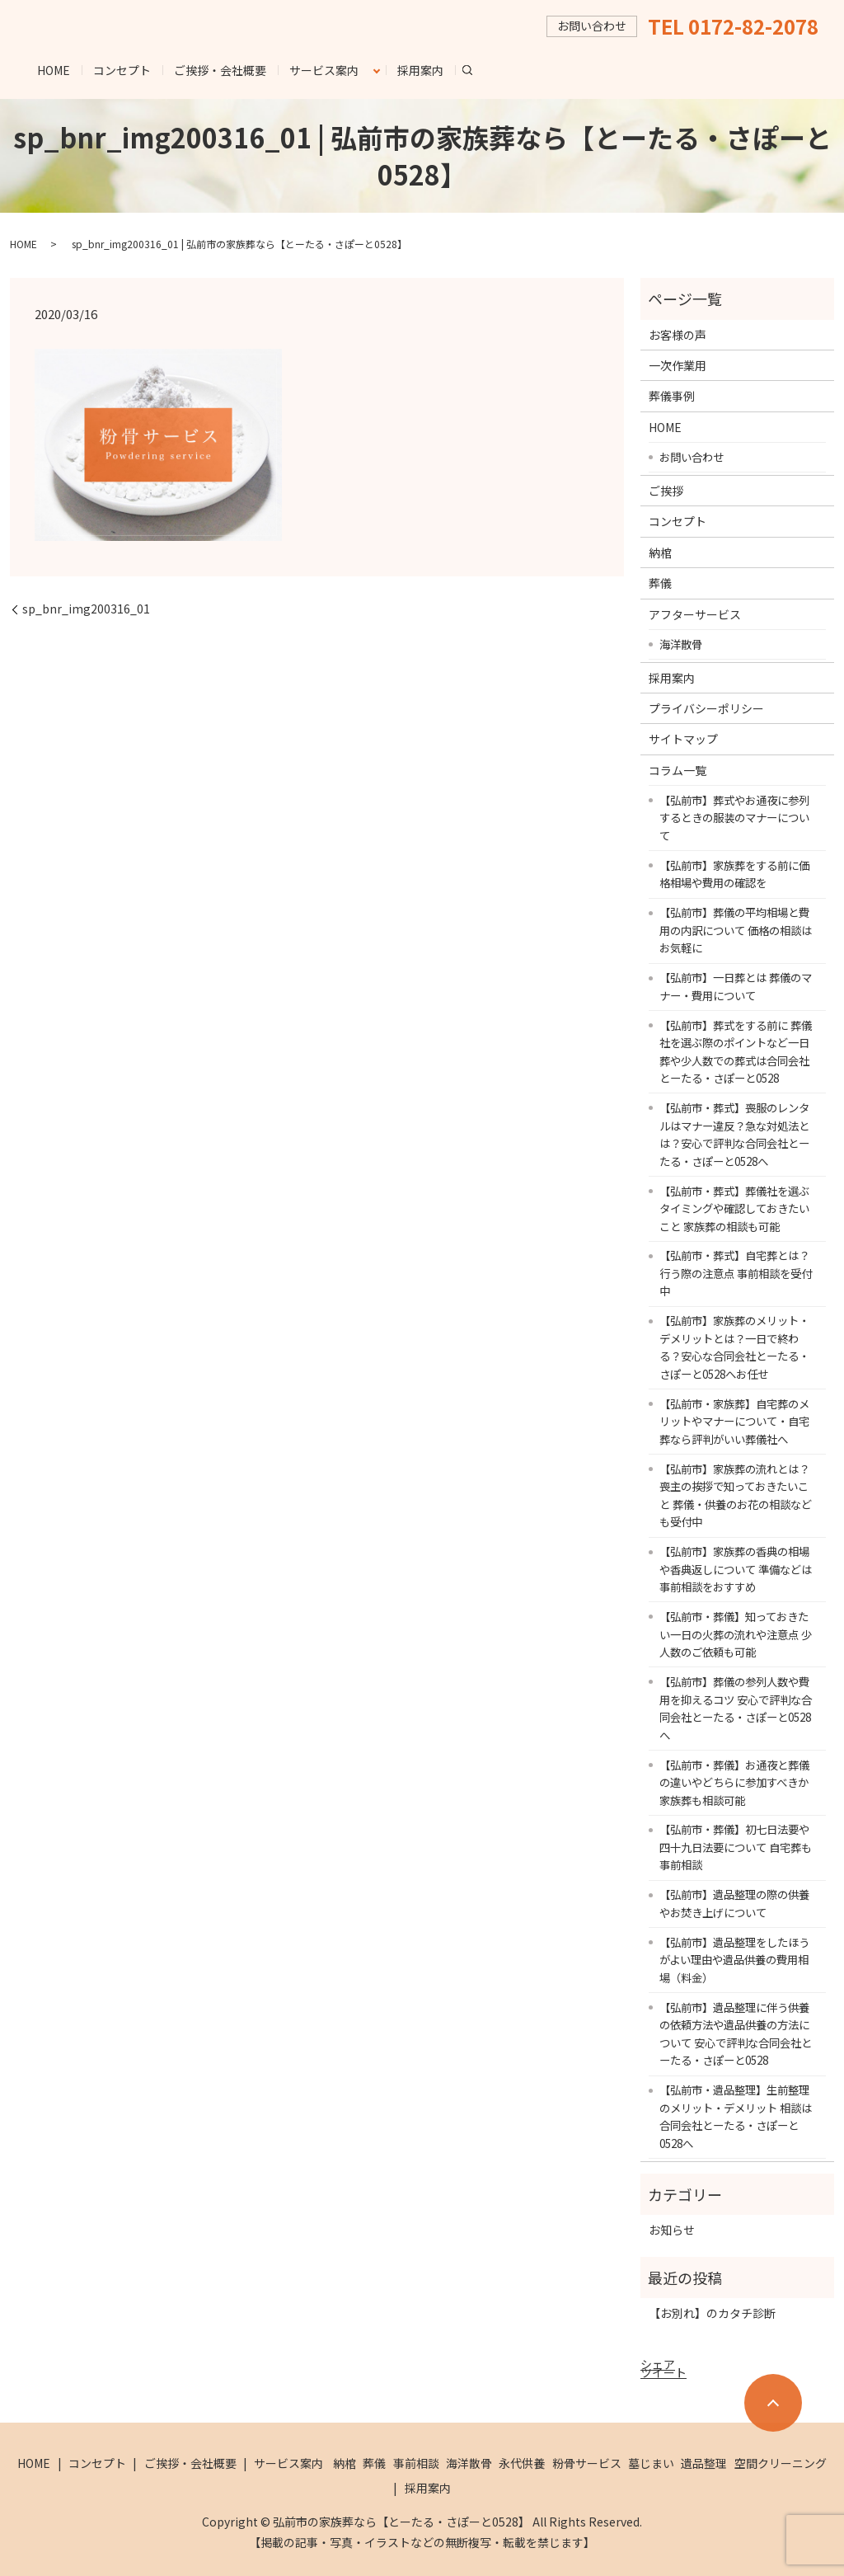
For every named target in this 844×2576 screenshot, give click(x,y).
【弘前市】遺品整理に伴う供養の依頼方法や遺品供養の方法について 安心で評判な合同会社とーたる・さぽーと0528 (735, 2034)
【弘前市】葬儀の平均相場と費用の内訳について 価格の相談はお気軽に (735, 930)
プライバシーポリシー (706, 708)
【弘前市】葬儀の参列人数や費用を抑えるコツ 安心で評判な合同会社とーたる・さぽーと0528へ (735, 1708)
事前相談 (416, 2463)
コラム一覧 (677, 770)
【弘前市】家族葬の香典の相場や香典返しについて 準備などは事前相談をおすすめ (735, 1569)
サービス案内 (324, 70)
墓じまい (651, 2463)
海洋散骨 (680, 644)
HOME (53, 70)
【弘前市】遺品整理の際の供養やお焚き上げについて (734, 1903)
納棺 (660, 552)
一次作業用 (677, 365)
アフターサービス (695, 614)
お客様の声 (677, 335)
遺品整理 (704, 2463)
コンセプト (122, 70)
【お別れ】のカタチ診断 (712, 2313)
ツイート (663, 2372)
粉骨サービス (586, 2463)
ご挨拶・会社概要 (220, 70)
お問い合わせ (691, 457)
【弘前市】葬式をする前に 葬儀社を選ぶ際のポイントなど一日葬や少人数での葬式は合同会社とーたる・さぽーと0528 (735, 1052)
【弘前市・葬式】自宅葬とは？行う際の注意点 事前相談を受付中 (735, 1273)
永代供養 (522, 2463)
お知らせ (672, 2229)
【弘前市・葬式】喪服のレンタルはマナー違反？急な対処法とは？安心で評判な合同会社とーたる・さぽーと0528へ (734, 1134)
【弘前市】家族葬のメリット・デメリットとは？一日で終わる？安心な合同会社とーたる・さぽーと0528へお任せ (734, 1347)
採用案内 (420, 70)
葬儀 (660, 583)
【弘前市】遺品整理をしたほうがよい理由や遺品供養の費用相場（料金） (734, 1960)
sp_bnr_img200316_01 (86, 609)
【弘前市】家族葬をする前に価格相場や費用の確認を (734, 874)
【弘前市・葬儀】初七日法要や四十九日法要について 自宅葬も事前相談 (735, 1847)
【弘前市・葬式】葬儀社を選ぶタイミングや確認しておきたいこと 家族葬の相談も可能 (734, 1208)
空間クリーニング (780, 2463)
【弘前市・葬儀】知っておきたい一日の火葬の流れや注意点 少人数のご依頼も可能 (735, 1634)
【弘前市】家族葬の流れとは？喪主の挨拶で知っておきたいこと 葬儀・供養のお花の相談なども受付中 (735, 1495)
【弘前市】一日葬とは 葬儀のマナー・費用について (735, 986)
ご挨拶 (666, 490)
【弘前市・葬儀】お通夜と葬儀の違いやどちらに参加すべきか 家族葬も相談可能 (734, 1782)
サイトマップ (683, 739)
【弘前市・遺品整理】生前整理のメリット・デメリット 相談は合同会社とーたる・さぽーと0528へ (735, 2116)
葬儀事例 (672, 396)
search (474, 69)
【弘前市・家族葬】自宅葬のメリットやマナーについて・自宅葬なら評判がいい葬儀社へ (734, 1421)
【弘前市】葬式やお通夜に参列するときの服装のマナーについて (734, 818)
